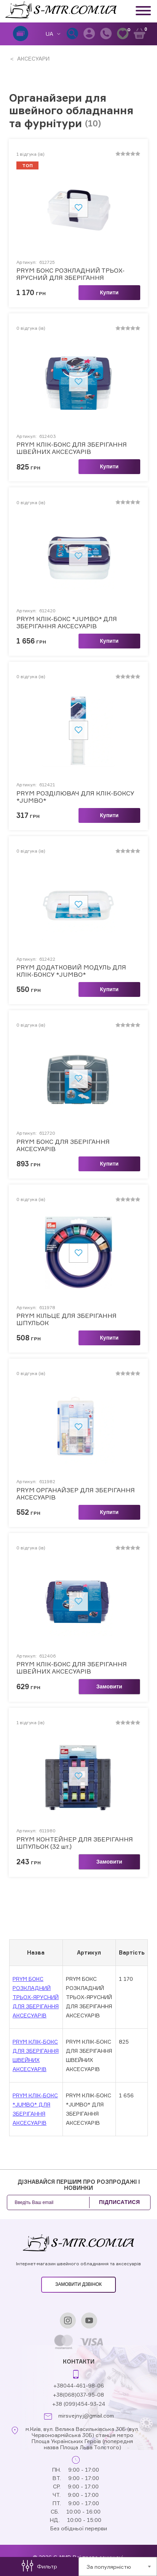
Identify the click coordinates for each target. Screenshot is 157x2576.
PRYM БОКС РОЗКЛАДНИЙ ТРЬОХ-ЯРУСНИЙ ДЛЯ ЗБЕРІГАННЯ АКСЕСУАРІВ (70, 274)
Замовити (109, 1686)
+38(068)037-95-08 (78, 2394)
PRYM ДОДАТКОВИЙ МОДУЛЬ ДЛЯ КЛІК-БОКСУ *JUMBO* (71, 971)
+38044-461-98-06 (78, 2385)
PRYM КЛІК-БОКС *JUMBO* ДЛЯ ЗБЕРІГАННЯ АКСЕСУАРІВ (66, 622)
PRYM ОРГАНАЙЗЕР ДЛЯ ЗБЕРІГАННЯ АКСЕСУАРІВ (75, 1494)
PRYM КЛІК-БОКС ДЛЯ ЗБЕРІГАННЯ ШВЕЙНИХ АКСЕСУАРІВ (71, 448)
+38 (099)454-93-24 (78, 2403)
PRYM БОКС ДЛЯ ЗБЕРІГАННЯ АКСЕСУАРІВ (63, 1145)
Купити (109, 292)
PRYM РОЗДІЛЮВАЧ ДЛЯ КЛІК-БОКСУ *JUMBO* (75, 797)
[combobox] (117, 2566)
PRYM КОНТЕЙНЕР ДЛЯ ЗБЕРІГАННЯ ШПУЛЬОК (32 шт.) (74, 1843)
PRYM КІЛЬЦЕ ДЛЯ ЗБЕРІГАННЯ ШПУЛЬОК (66, 1319)
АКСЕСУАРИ (33, 58)
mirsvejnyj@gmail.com (86, 2416)
